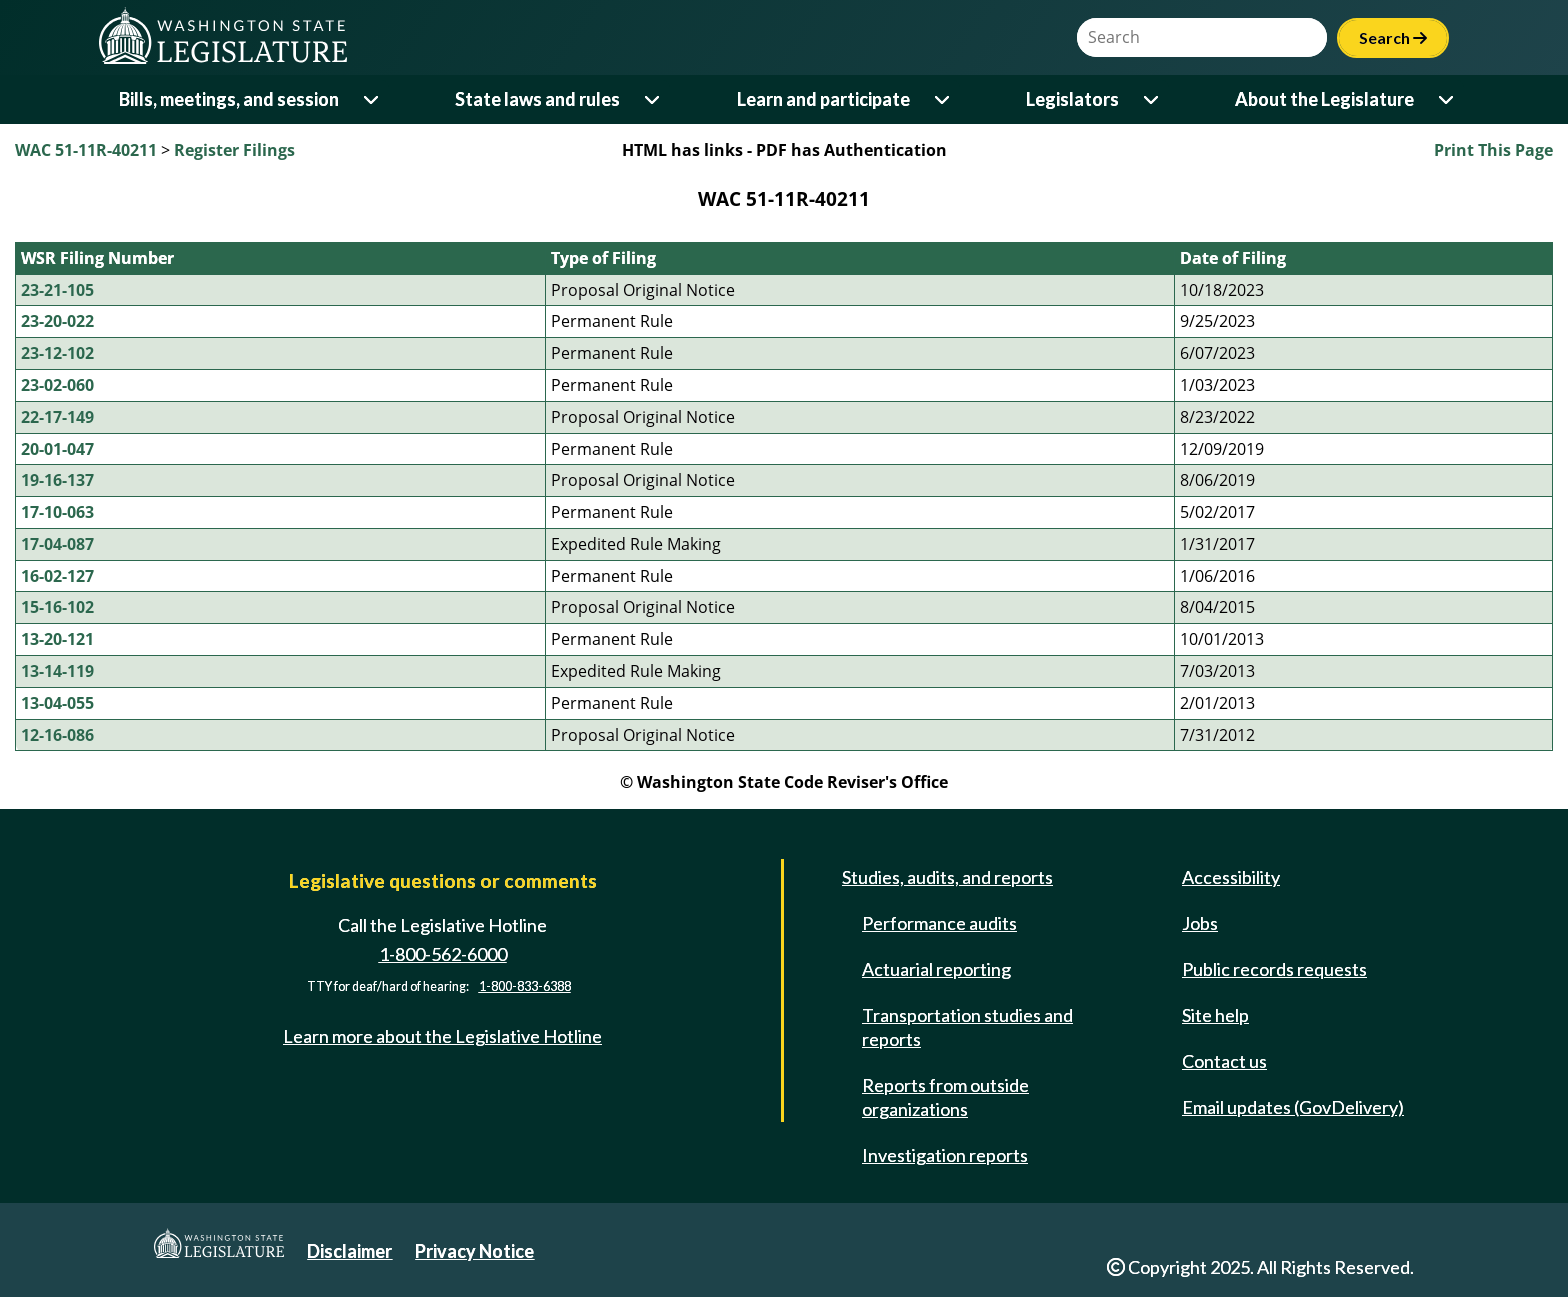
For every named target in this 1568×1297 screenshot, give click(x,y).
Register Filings (234, 150)
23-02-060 (57, 385)
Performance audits (939, 923)
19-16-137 (57, 480)
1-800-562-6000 (443, 954)
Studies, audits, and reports (947, 877)
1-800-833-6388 (525, 986)
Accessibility (1231, 877)
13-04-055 (57, 703)
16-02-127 (57, 576)
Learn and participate (823, 99)
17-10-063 (57, 512)
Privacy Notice (474, 1251)
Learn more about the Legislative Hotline (442, 1036)
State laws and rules (537, 99)
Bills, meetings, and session (229, 99)
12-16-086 (57, 735)
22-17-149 (57, 417)
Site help (1215, 1015)
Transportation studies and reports (967, 1027)
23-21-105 (57, 290)
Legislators (1072, 99)
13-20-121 (57, 639)
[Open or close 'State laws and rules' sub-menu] (653, 99)
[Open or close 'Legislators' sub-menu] (1152, 99)
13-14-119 (57, 671)
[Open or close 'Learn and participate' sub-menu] (943, 99)
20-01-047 (57, 449)
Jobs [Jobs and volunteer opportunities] (1200, 923)
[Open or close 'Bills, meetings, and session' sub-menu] (372, 99)
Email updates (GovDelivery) (1293, 1107)
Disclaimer (349, 1251)
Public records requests (1274, 969)
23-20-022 (57, 321)
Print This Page (1493, 150)
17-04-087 (57, 544)
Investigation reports (945, 1155)
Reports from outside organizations (945, 1097)
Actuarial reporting (936, 969)
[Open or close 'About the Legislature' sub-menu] (1447, 99)
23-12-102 (57, 353)
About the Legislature (1324, 99)
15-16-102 (57, 607)
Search (1393, 37)
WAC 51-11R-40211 (86, 150)
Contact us (1224, 1061)
